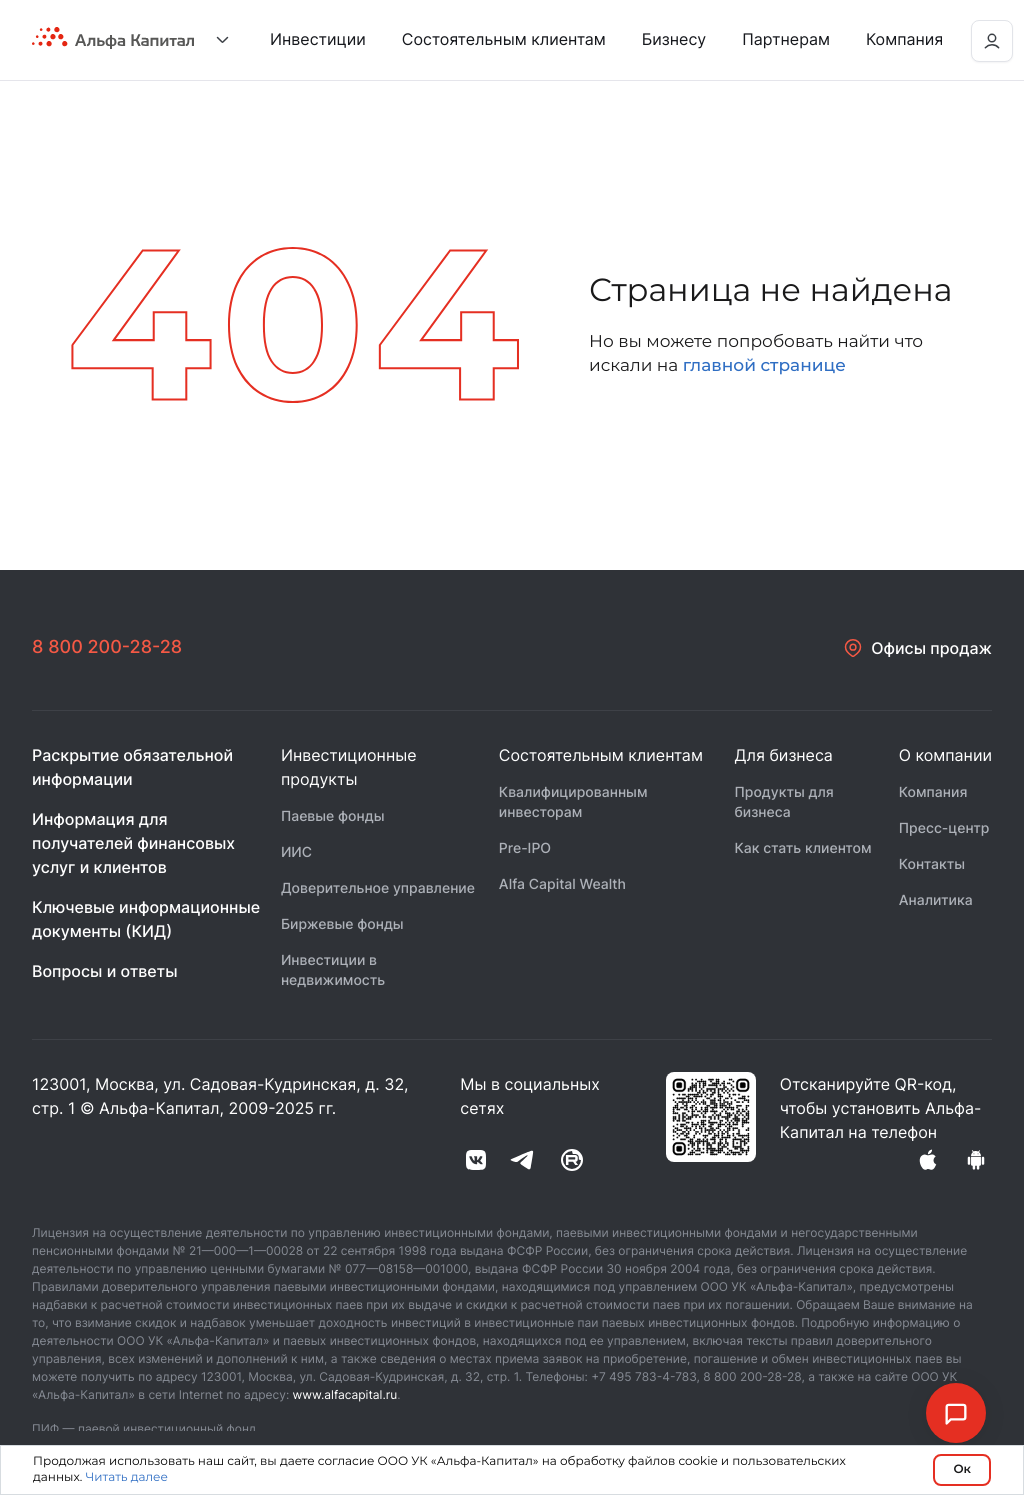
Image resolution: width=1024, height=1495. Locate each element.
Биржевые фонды (342, 924)
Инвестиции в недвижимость (333, 970)
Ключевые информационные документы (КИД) (146, 919)
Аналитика (936, 900)
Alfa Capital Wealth (562, 884)
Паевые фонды (333, 816)
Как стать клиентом (802, 848)
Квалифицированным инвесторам (573, 802)
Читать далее (126, 1477)
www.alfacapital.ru (345, 1394)
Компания (933, 792)
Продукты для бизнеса (783, 802)
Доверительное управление (378, 888)
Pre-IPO (525, 848)
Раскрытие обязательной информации (132, 767)
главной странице (764, 366)
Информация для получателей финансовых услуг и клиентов (133, 843)
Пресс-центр (944, 828)
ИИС (296, 852)
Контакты (932, 864)
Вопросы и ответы (105, 971)
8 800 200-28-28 (107, 647)
